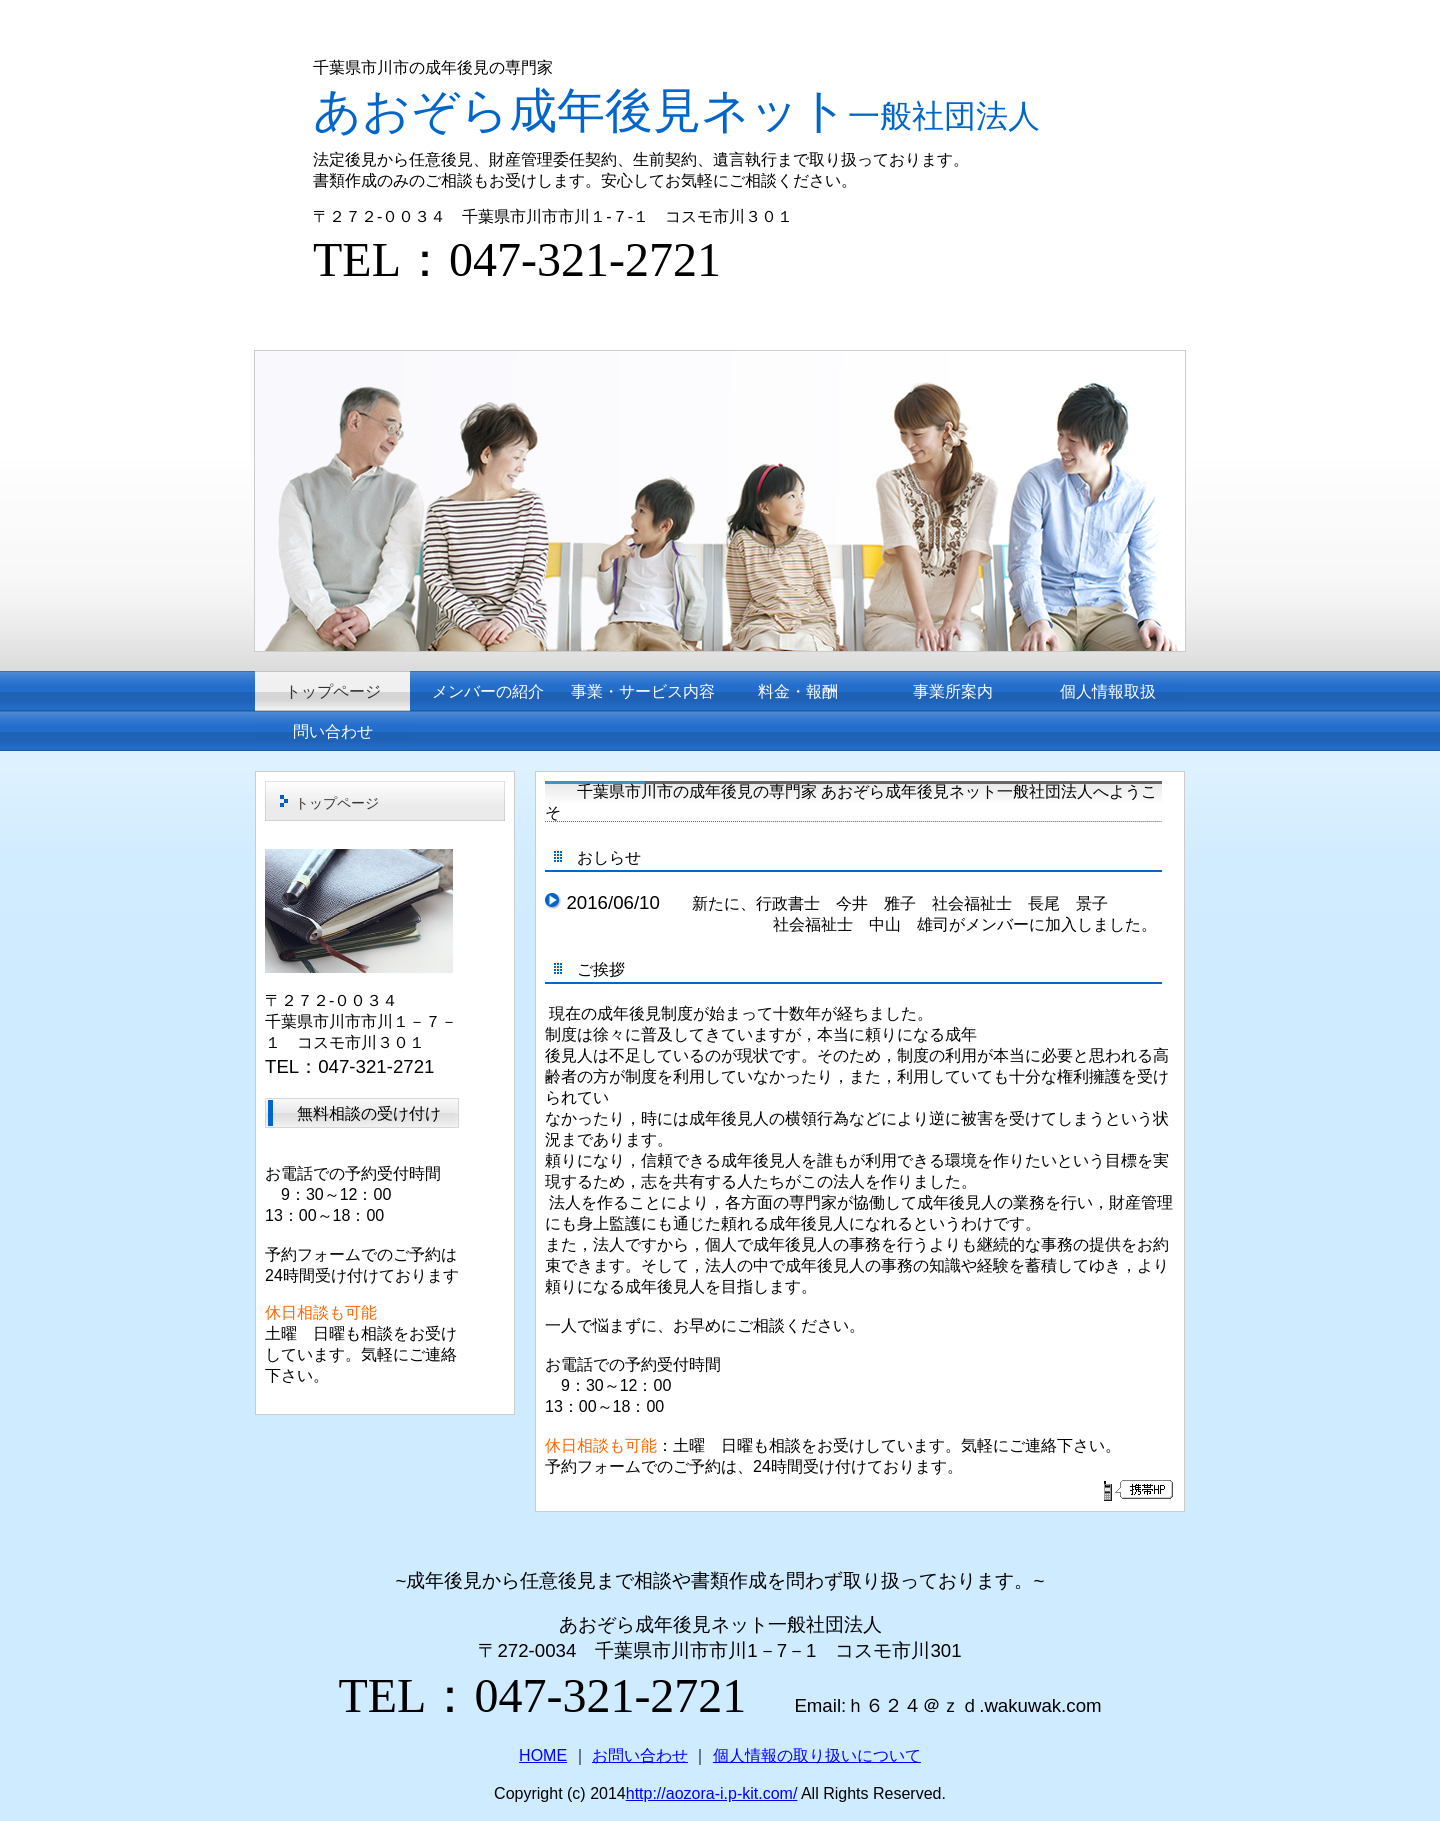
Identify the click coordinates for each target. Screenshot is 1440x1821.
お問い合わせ (640, 1755)
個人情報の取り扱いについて (817, 1755)
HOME (543, 1755)
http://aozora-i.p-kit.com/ (712, 1793)
